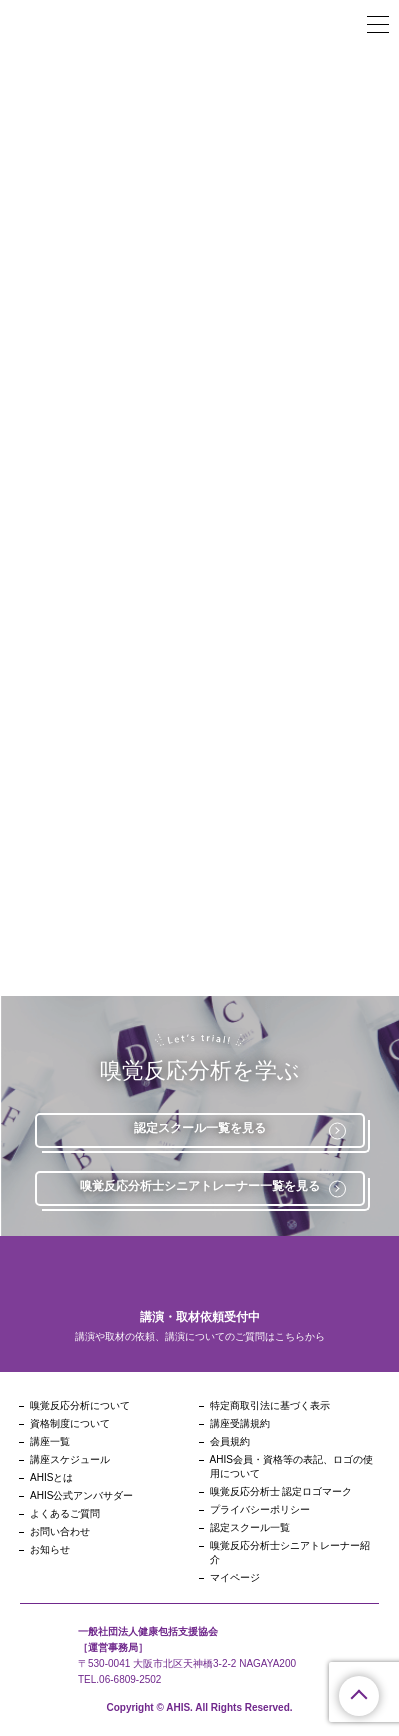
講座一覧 (50, 1441)
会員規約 (230, 1441)
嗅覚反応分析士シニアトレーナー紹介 (290, 1552)
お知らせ (50, 1549)
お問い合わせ (60, 1531)
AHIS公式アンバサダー (81, 1495)
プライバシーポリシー (260, 1509)
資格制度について (70, 1423)
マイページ (235, 1577)
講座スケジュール (70, 1459)
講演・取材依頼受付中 (200, 1317)
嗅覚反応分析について (80, 1405)
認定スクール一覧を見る (240, 1130)
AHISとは (51, 1477)
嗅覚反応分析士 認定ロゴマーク (281, 1491)
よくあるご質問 (65, 1513)
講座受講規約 (240, 1423)
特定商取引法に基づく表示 (270, 1405)
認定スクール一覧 (250, 1527)
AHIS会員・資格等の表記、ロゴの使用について (291, 1466)
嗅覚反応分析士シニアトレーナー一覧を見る (213, 1188)
